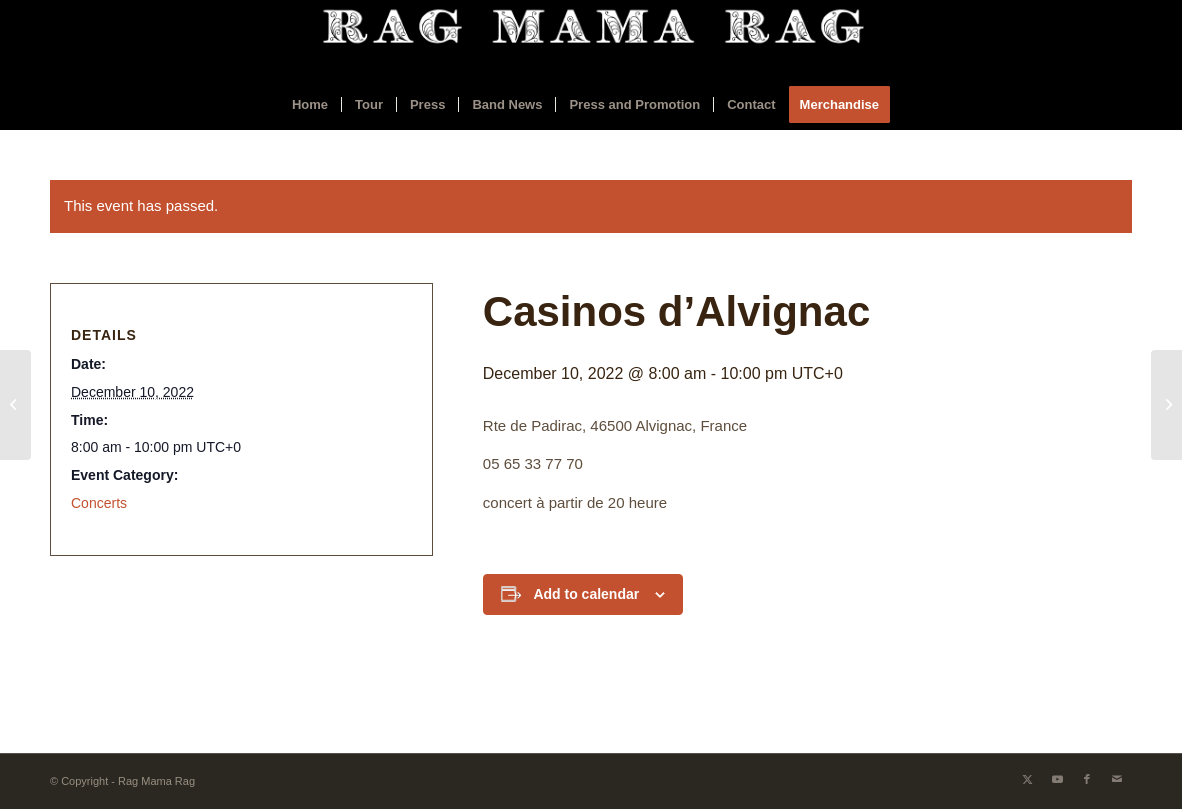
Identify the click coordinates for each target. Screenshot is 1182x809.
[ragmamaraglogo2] (590, 40)
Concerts (99, 503)
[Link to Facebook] (1087, 779)
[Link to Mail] (1117, 779)
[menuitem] (310, 105)
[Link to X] (1027, 779)
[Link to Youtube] (1057, 779)
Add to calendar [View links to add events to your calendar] (586, 594)
